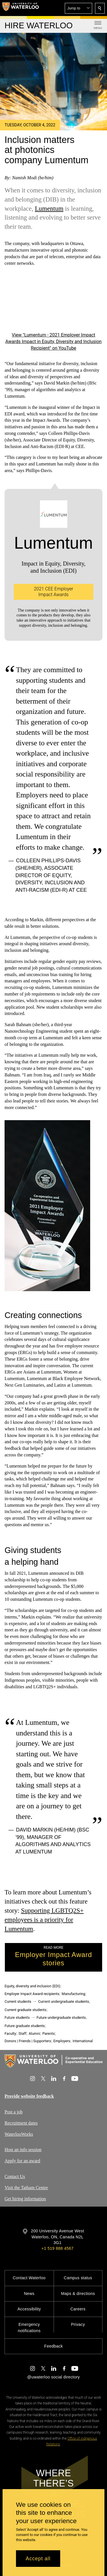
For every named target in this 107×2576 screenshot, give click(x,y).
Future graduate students (25, 2026)
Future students (17, 2017)
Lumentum (49, 208)
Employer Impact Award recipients (32, 1994)
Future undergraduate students (61, 2017)
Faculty (10, 2033)
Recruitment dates (21, 2123)
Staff (22, 2033)
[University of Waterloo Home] (20, 8)
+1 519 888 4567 (57, 2248)
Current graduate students (25, 2010)
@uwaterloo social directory (53, 2377)
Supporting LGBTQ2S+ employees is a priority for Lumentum (44, 1919)
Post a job (14, 2111)
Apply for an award (22, 2160)
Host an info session (23, 2149)
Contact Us (15, 2176)
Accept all (38, 2558)
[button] (78, 8)
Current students (18, 2001)
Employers (61, 2041)
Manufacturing (73, 1994)
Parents (48, 2033)
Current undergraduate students (63, 2001)
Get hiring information (25, 2198)
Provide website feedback (29, 2096)
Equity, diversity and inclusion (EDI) (32, 1986)
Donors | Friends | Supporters (28, 2041)
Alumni (34, 2033)
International (82, 2041)
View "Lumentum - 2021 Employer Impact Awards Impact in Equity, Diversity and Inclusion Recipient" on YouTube (53, 341)
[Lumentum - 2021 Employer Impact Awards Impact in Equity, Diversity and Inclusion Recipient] (53, 303)
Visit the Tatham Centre (26, 2187)
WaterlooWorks (19, 2134)
